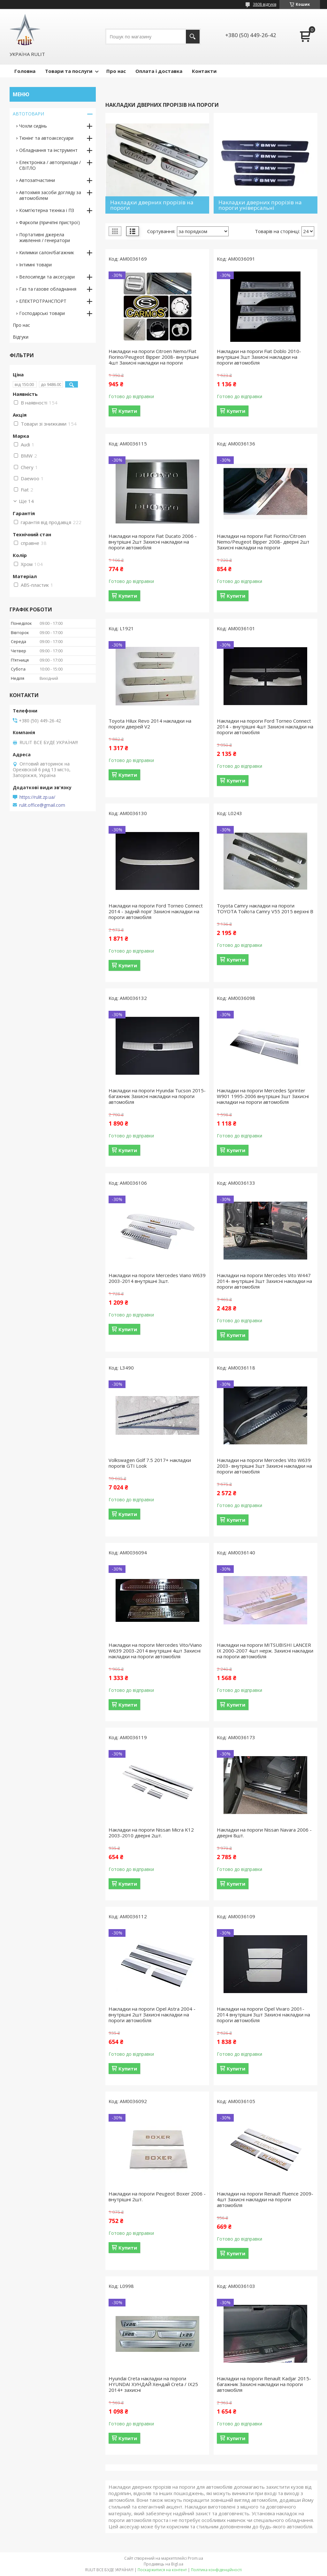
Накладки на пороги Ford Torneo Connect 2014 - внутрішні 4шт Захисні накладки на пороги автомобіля (265, 726)
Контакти (204, 71)
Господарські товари (42, 313)
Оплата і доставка (158, 71)
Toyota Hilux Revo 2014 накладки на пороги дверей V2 (150, 723)
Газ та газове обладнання (47, 289)
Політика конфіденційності (216, 2569)
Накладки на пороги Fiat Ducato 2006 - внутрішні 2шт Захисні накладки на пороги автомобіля (153, 541)
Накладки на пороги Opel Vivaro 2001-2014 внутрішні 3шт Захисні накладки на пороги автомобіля (263, 2014)
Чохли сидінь (33, 126)
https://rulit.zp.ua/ (37, 797)
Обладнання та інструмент (48, 150)
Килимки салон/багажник (46, 252)
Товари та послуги (68, 71)
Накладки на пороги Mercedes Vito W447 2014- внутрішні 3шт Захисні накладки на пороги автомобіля (264, 1281)
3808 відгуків (264, 4)
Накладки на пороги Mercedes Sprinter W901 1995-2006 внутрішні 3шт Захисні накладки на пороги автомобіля (263, 1096)
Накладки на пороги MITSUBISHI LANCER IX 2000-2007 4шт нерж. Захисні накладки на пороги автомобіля (265, 1650)
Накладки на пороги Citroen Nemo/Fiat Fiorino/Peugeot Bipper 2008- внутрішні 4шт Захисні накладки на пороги (154, 356)
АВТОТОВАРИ (28, 114)
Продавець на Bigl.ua (163, 2564)
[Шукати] (193, 36)
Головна (24, 71)
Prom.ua (195, 2558)
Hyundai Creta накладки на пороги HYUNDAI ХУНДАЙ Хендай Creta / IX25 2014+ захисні (153, 2384)
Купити (127, 411)
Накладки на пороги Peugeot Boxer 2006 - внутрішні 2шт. (157, 2196)
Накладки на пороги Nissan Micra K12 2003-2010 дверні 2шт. (151, 1832)
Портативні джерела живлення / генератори (44, 237)
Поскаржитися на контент (162, 2569)
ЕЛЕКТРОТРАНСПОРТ (42, 301)
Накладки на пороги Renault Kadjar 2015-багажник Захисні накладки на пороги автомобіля (264, 2384)
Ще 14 (26, 501)
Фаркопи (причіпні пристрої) (49, 222)
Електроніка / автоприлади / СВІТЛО (50, 165)
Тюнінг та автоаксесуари (46, 138)
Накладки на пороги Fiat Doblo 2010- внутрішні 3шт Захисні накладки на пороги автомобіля (259, 356)
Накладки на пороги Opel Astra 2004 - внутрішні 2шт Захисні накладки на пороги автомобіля (152, 2014)
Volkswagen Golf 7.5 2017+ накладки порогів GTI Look (150, 1463)
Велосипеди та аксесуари (47, 277)
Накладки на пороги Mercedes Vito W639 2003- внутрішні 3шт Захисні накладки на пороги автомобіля (264, 1465)
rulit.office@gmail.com (42, 805)
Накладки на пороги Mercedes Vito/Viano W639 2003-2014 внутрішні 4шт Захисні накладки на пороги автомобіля (155, 1650)
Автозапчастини (37, 180)
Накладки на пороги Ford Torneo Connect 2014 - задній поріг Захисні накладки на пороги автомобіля (156, 911)
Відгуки (20, 337)
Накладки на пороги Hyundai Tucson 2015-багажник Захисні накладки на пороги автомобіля (157, 1096)
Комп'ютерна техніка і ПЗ (46, 210)
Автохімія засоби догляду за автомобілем (50, 195)
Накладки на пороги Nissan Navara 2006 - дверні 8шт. (264, 1832)
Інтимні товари (35, 265)
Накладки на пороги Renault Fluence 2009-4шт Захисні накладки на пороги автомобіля (265, 2199)
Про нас (116, 71)
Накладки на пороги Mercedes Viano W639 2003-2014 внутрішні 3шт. (157, 1278)
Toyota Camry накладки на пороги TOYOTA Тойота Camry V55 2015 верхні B (265, 908)
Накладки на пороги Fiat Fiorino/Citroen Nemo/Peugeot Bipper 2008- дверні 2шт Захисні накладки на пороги (263, 541)
